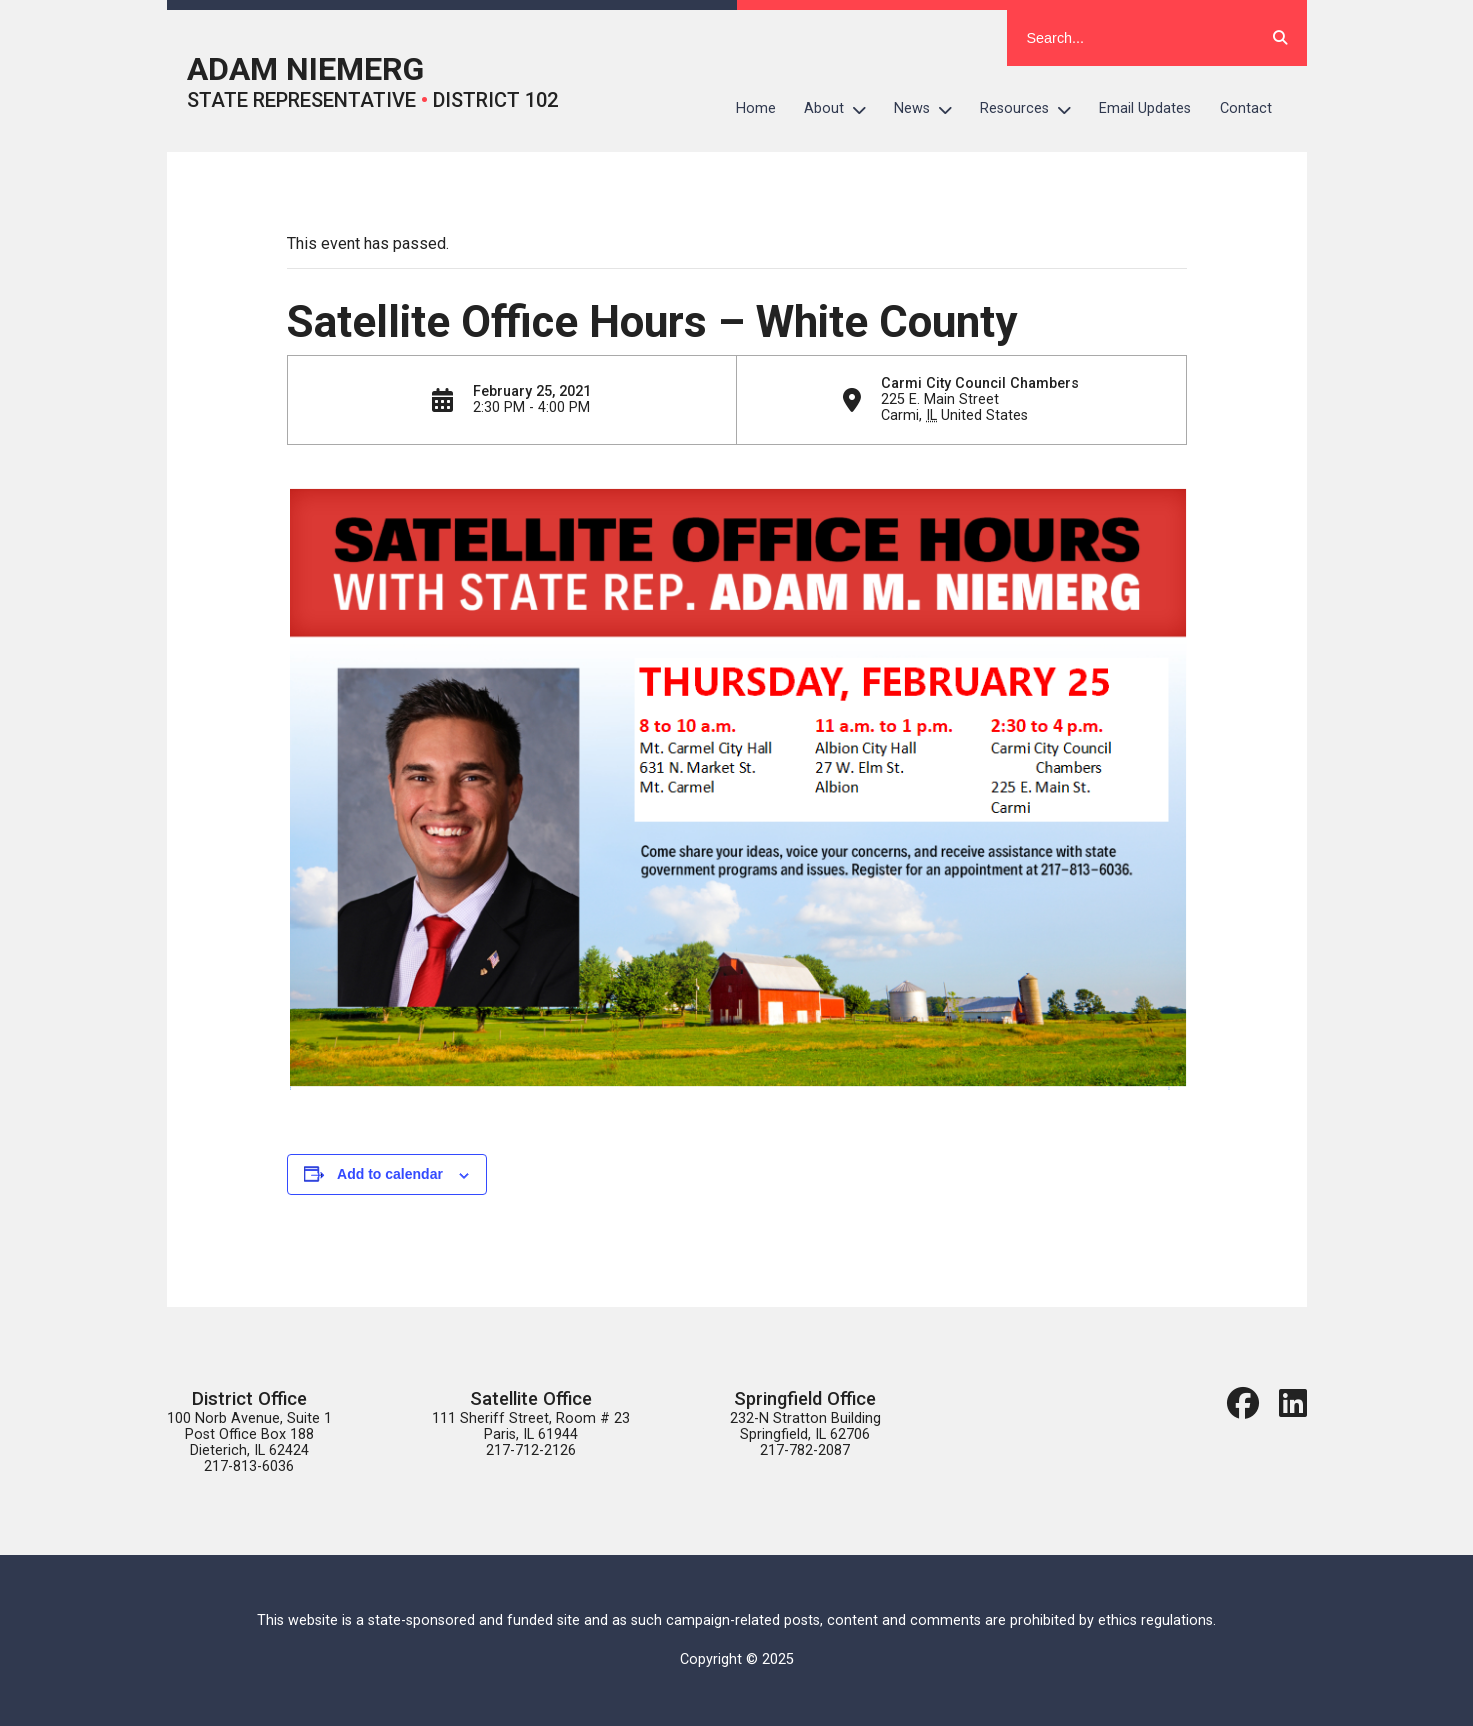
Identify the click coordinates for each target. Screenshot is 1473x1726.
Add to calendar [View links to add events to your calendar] (390, 1174)
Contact (1246, 108)
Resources (1032, 109)
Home (756, 108)
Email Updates (1145, 108)
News (930, 109)
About (842, 109)
